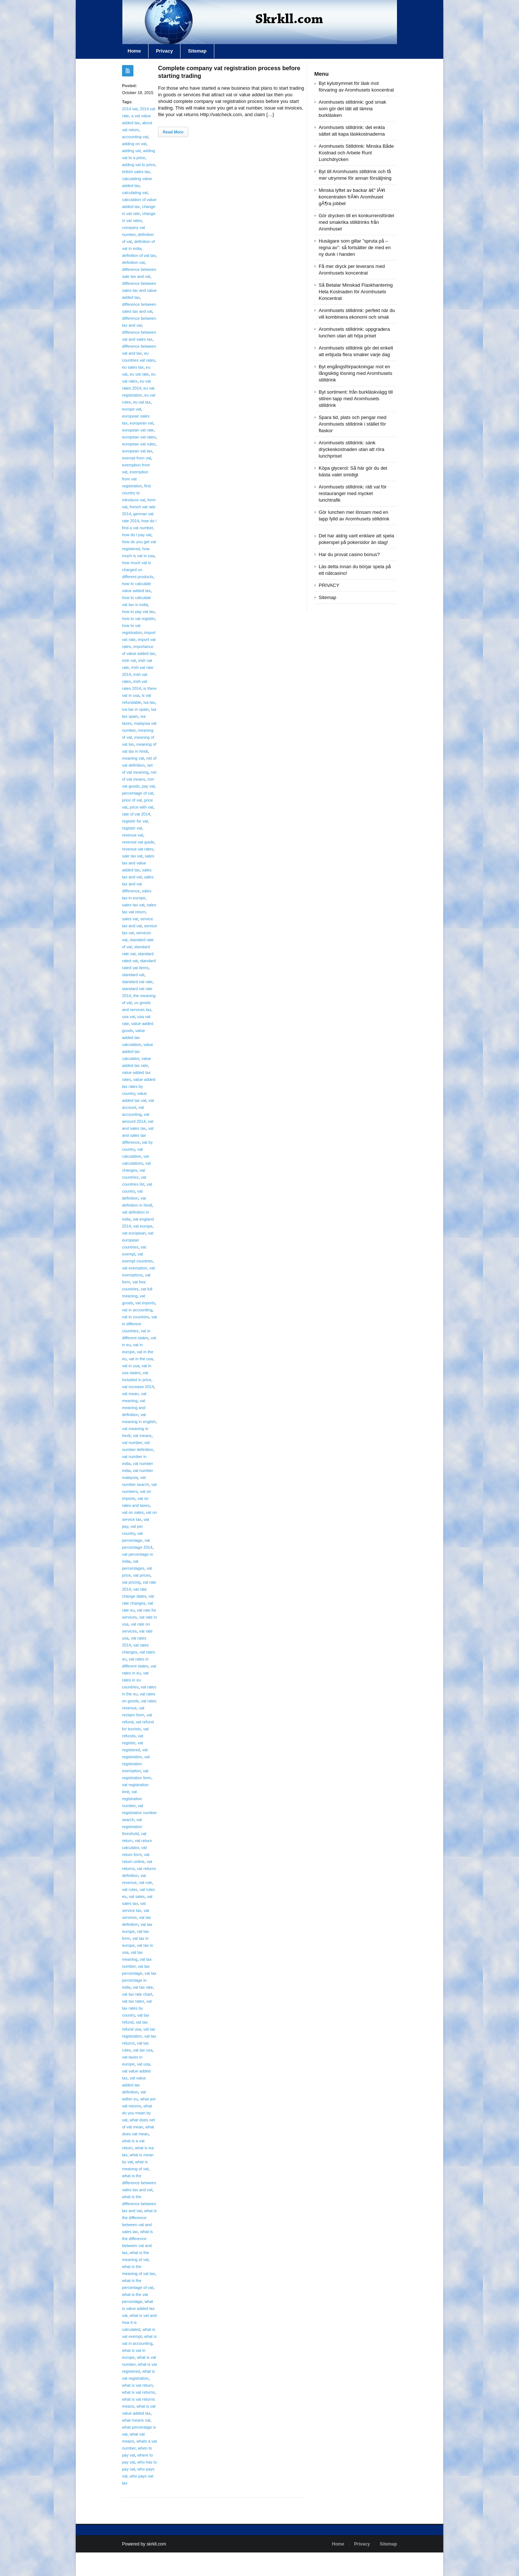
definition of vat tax (139, 255)
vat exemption (134, 1268)
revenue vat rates (137, 849)
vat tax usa (143, 2050)
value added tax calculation (133, 1037)
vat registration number (132, 1798)
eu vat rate (139, 374)
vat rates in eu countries (135, 1680)
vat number (132, 1442)
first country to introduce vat (136, 493)
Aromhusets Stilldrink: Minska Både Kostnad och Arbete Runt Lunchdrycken (356, 152)
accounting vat (135, 137)
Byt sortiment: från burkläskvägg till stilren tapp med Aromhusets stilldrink (356, 398)
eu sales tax (133, 367)
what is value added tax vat (138, 2308)
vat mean (130, 1393)
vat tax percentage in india (139, 1980)
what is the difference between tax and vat (139, 2204)
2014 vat (129, 109)
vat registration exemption (136, 1764)
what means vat (136, 2420)
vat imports (145, 1303)
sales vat (130, 919)
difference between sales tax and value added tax (139, 290)
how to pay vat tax (138, 611)
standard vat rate (137, 981)
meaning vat (133, 758)
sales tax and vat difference (138, 884)
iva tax (149, 702)
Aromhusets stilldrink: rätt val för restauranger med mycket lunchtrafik (353, 493)
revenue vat (132, 835)
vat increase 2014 (138, 1386)
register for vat (135, 821)
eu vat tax (142, 402)
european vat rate (138, 430)
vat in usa (130, 1366)
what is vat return (137, 2385)
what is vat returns (138, 2392)
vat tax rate (143, 1987)
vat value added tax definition (134, 2085)
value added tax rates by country (138, 1086)
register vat (132, 828)
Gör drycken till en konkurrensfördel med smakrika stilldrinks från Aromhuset (356, 222)
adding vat (131, 150)
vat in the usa (141, 1359)
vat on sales (133, 1512)
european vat (141, 423)
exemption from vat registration (135, 479)
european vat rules (138, 444)
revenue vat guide (138, 842)
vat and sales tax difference (138, 1135)
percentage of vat (137, 793)
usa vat (128, 1016)
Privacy (164, 51)
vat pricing (131, 1582)
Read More (173, 132)
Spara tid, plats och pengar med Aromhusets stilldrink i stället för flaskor (352, 424)
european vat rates (139, 437)
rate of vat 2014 (136, 814)
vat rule (145, 1882)
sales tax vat (133, 905)
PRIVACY (329, 585)
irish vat (129, 660)
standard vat (133, 974)
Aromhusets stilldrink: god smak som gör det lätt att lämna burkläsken (352, 108)
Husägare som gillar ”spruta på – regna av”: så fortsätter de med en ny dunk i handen (355, 247)
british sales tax (136, 171)
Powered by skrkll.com (144, 2544)
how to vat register (138, 618)
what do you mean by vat (137, 2113)
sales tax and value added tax (138, 863)
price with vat (141, 807)
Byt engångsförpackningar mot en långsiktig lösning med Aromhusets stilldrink (355, 373)
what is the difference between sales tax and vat (139, 2183)
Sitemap (197, 51)
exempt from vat (136, 458)
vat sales (136, 1896)
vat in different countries (139, 1324)
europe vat (131, 409)
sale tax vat (132, 856)
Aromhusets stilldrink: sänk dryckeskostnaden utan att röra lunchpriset (351, 449)
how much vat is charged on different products (137, 569)
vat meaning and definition (134, 1407)
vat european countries (137, 1240)
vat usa (143, 2064)
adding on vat (134, 143)
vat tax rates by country (137, 2008)
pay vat (148, 786)
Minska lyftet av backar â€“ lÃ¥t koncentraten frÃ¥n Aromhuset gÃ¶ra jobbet (352, 196)
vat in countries (135, 1317)
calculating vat (135, 192)
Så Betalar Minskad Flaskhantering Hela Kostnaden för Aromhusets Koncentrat (356, 291)
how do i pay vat (136, 535)
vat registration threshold (132, 1826)
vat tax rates (133, 2001)
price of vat (132, 800)
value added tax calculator (137, 1051)
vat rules (129, 1889)
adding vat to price (138, 164)
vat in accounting (137, 1310)
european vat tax (137, 451)
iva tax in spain (135, 709)
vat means (142, 1435)
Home (134, 51)
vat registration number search (139, 1812)
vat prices (141, 1575)
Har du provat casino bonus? (349, 554)
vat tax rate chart (137, 1994)
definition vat (133, 262)
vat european (134, 1233)
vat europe (143, 1226)
